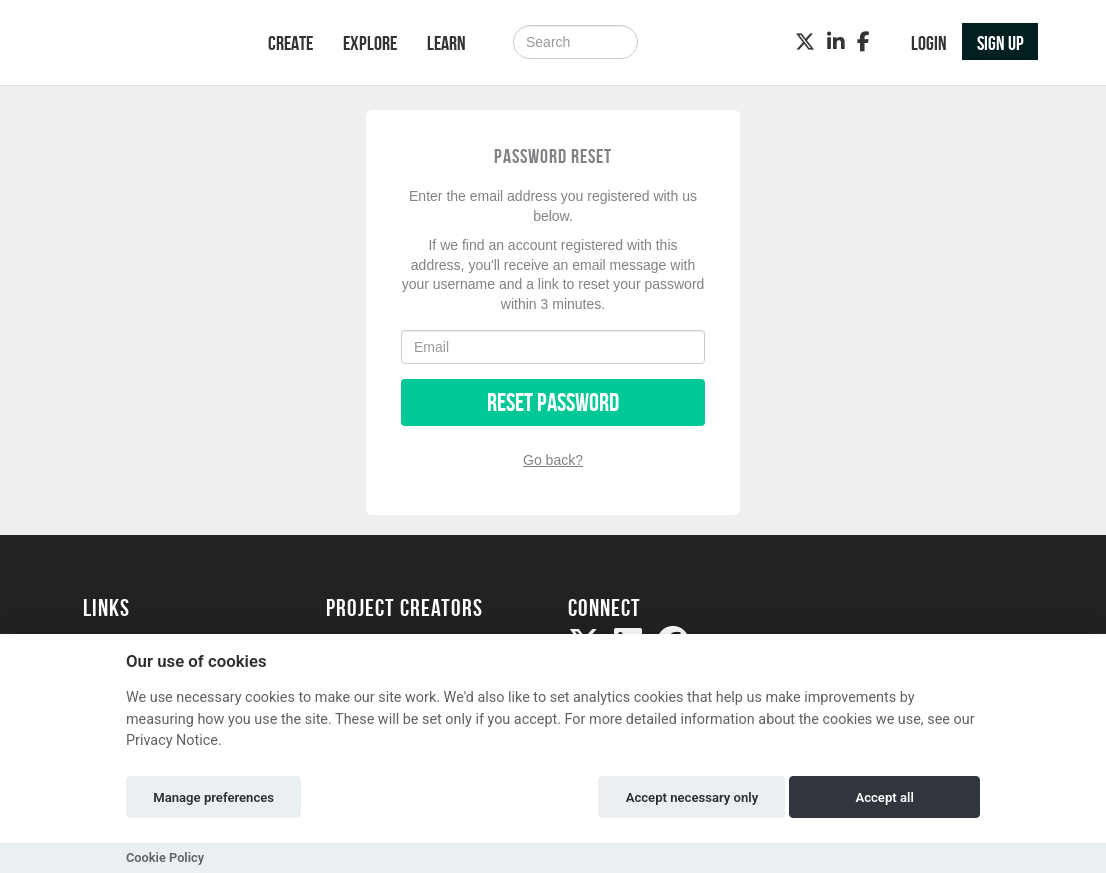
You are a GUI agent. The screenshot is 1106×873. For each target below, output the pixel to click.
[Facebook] (863, 42)
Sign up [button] (1000, 43)
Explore (370, 43)
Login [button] (929, 43)
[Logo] (149, 44)
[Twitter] (805, 42)
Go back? (553, 460)
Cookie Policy (165, 857)
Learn (446, 43)
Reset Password (553, 402)
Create (290, 43)
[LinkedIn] (836, 42)
